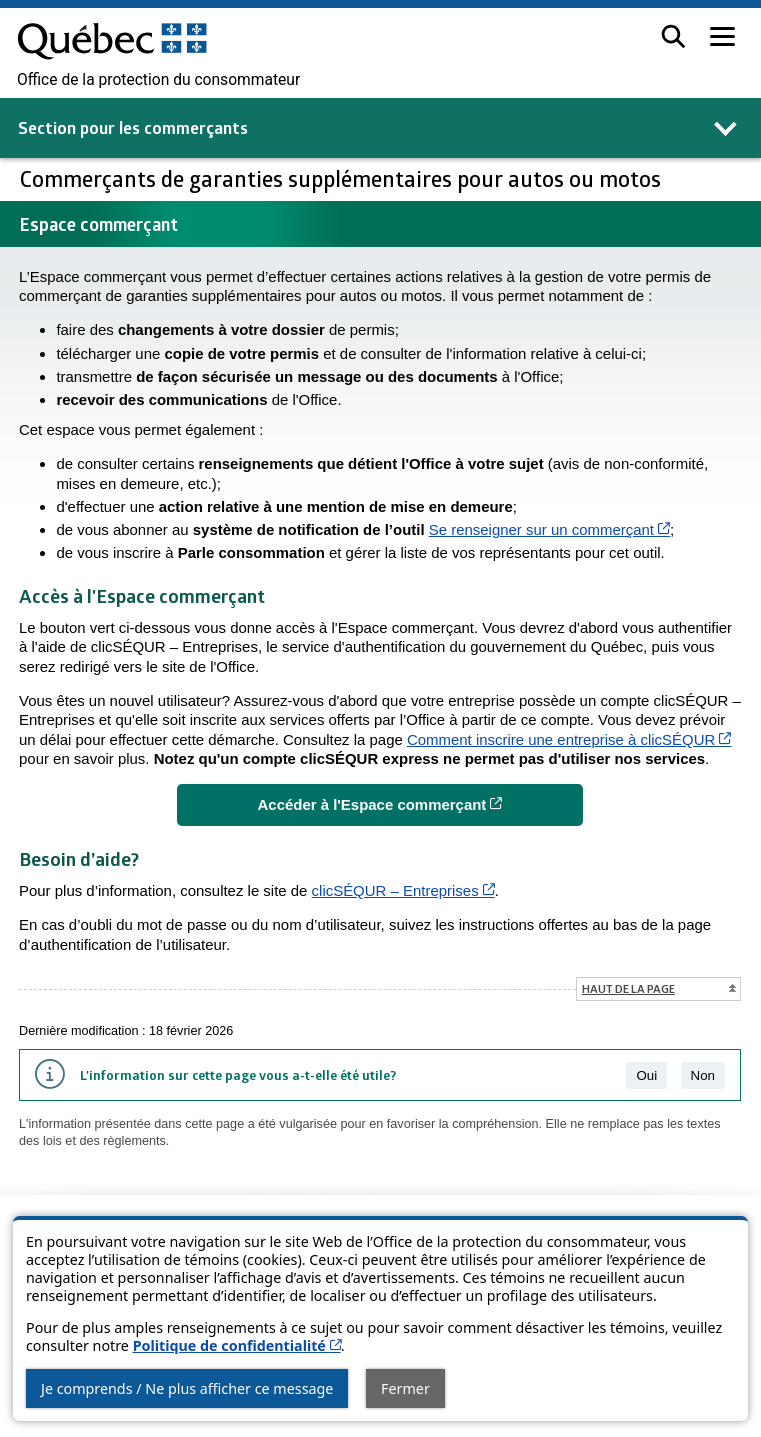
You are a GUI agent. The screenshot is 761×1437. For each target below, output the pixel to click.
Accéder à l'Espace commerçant (420, 803)
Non (703, 1075)
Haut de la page (628, 988)
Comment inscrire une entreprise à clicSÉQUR (569, 739)
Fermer (405, 1388)
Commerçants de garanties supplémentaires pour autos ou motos (343, 178)
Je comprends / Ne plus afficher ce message (187, 1388)
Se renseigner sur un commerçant (549, 529)
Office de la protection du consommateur (158, 80)
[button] (673, 36)
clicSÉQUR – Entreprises (403, 890)
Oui (646, 1075)
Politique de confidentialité (237, 1345)
